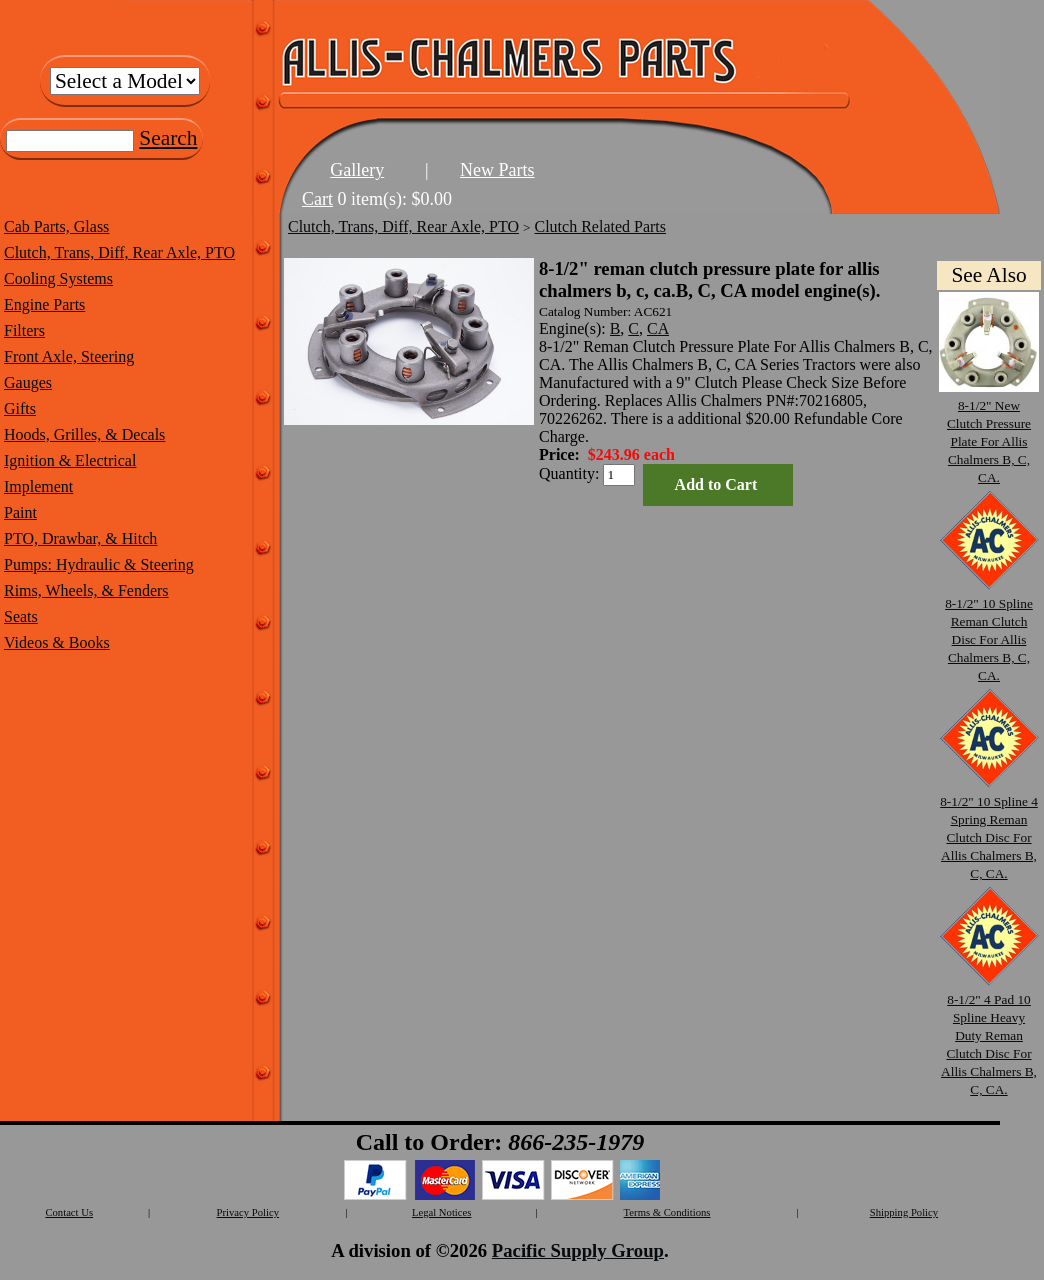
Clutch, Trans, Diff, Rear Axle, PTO (119, 252)
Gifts (20, 408)
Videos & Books (57, 642)
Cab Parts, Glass (56, 226)
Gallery (357, 170)
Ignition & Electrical (70, 460)
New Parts (497, 170)
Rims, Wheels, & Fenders (86, 590)
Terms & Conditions (667, 1212)
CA (658, 328)
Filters (24, 330)
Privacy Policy (248, 1212)
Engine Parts (44, 304)
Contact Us (69, 1212)
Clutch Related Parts (601, 226)
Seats (21, 616)
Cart (317, 199)
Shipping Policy (904, 1212)
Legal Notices (441, 1212)
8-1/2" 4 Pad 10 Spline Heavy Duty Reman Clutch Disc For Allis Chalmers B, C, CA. (989, 1035)
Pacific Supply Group (578, 1250)
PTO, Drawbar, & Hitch (80, 538)
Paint (20, 512)
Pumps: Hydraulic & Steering (99, 564)
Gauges (28, 382)
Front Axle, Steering (69, 356)
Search (168, 138)
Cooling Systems (58, 278)
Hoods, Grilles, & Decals (84, 434)
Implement (38, 486)
